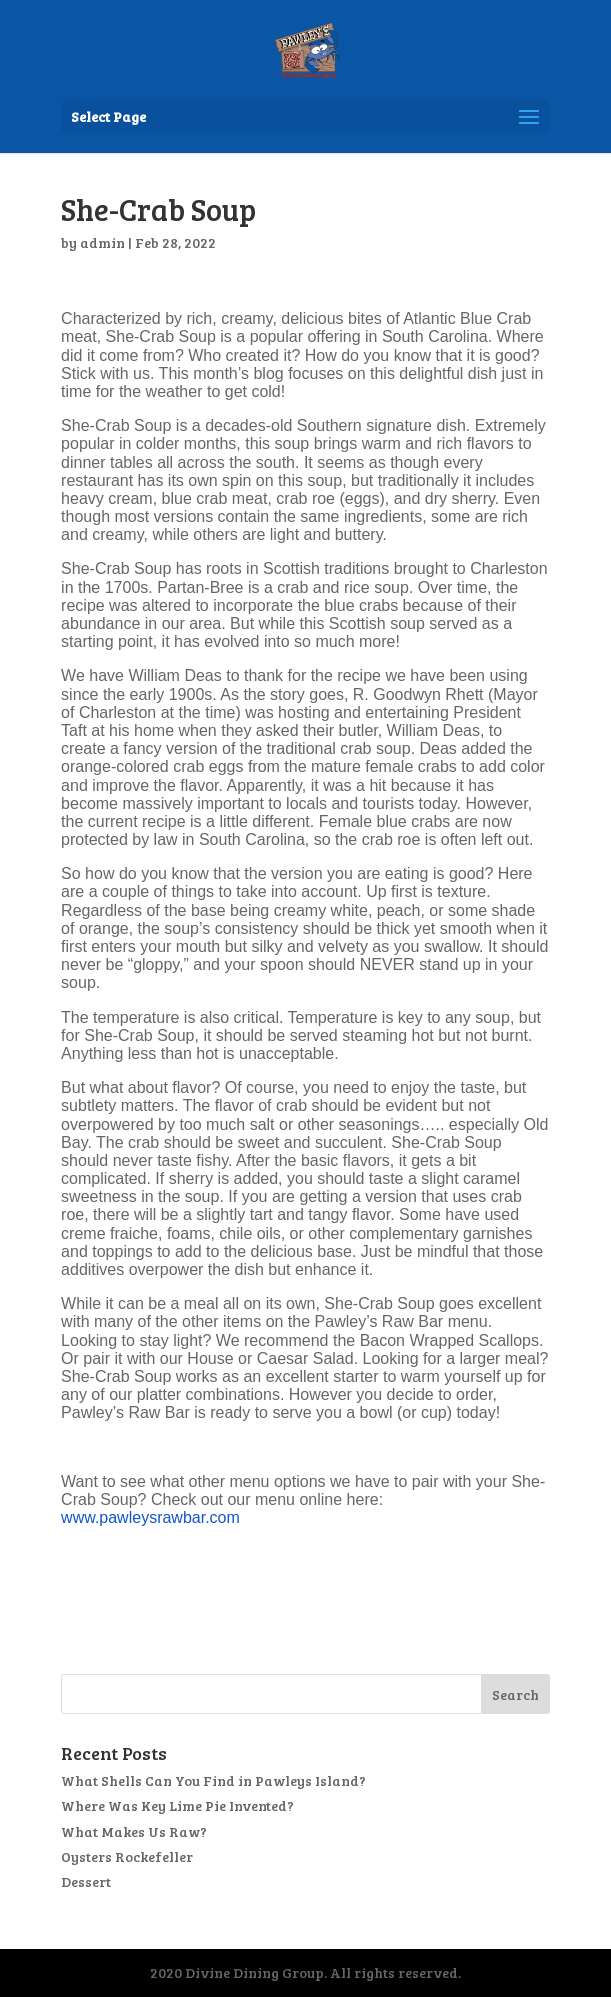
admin (102, 242)
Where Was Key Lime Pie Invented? (177, 1805)
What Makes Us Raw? (134, 1831)
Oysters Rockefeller (127, 1856)
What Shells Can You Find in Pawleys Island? (213, 1780)
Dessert (86, 1881)
